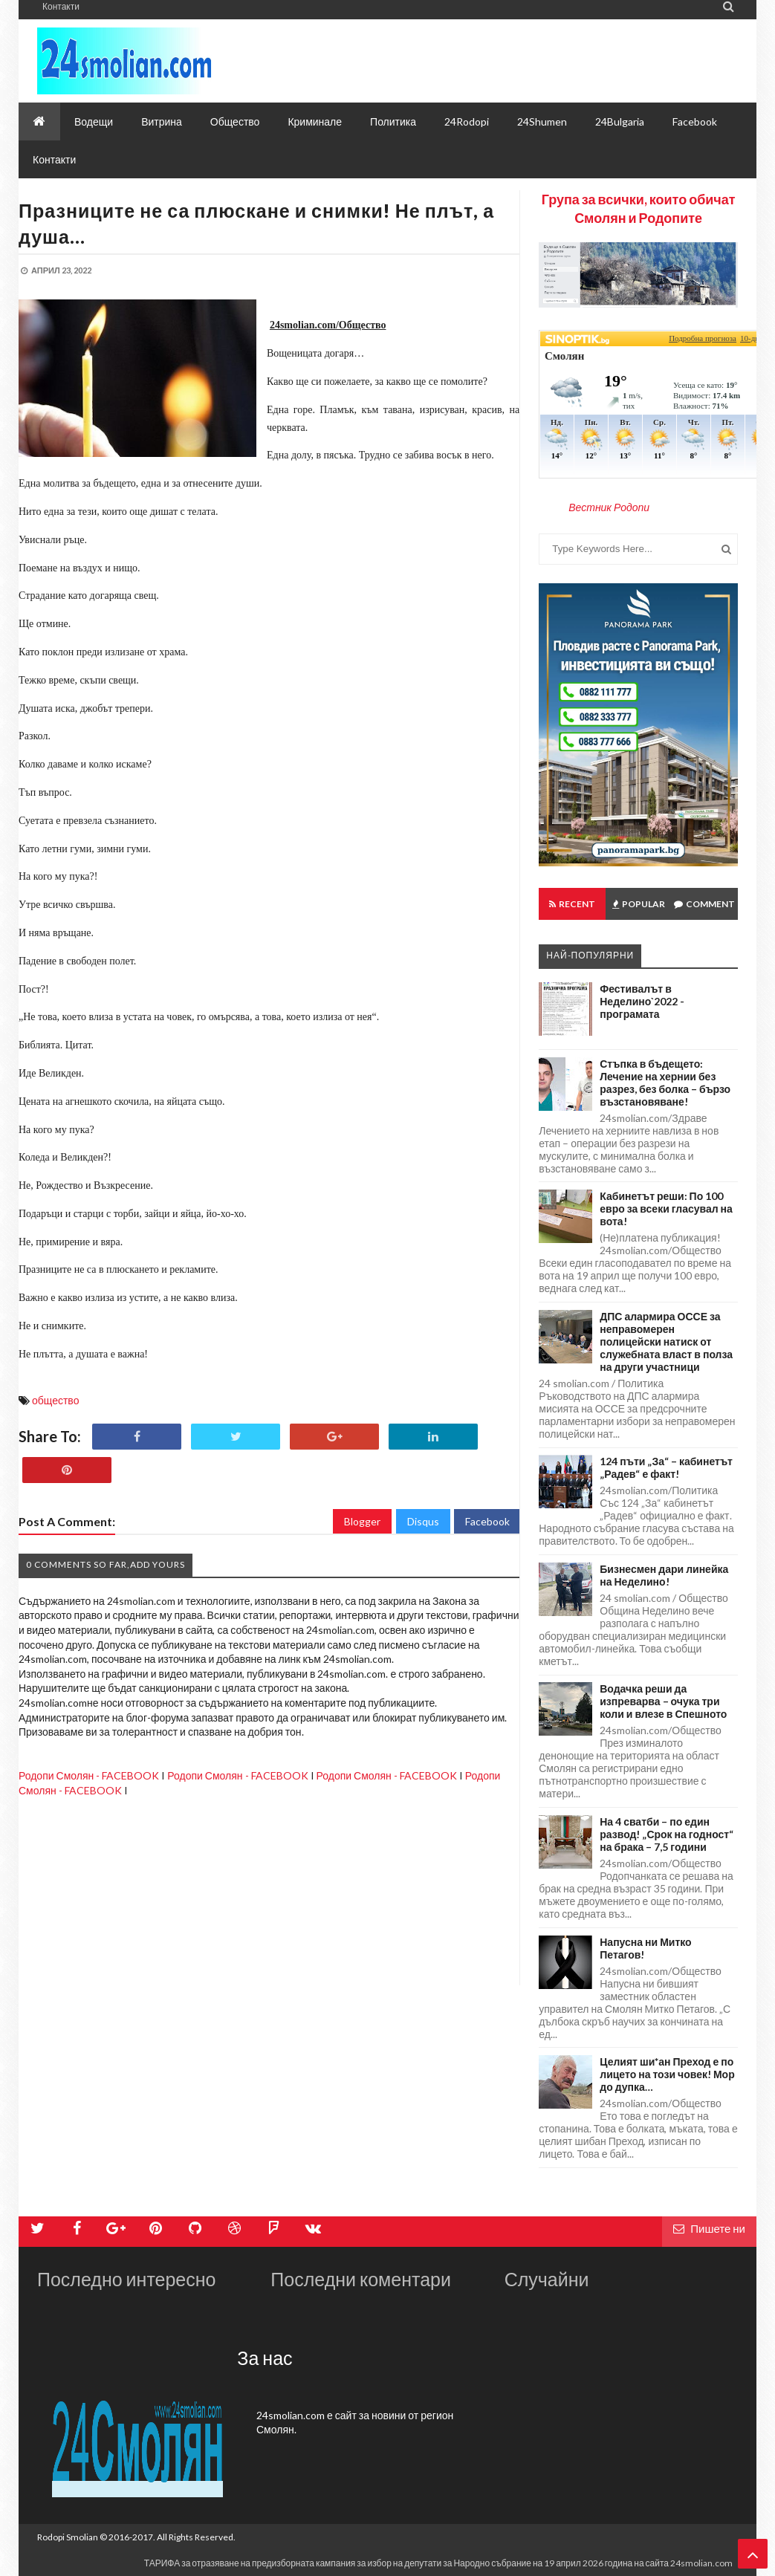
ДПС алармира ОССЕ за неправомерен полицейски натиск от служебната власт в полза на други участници (666, 1341)
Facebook (487, 1521)
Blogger (362, 1521)
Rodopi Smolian (67, 2537)
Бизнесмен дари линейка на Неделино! (664, 1575)
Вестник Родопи (608, 507)
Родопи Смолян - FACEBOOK (89, 1775)
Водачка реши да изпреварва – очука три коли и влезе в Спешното (663, 1701)
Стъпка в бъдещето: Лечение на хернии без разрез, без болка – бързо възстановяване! (665, 1082)
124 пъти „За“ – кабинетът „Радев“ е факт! (666, 1467)
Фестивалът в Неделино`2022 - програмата (642, 1001)
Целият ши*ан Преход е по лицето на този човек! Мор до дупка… (667, 2074)
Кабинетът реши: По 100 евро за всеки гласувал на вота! (666, 1208)
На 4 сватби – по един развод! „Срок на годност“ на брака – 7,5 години (666, 1834)
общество (55, 1400)
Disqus (423, 1521)
